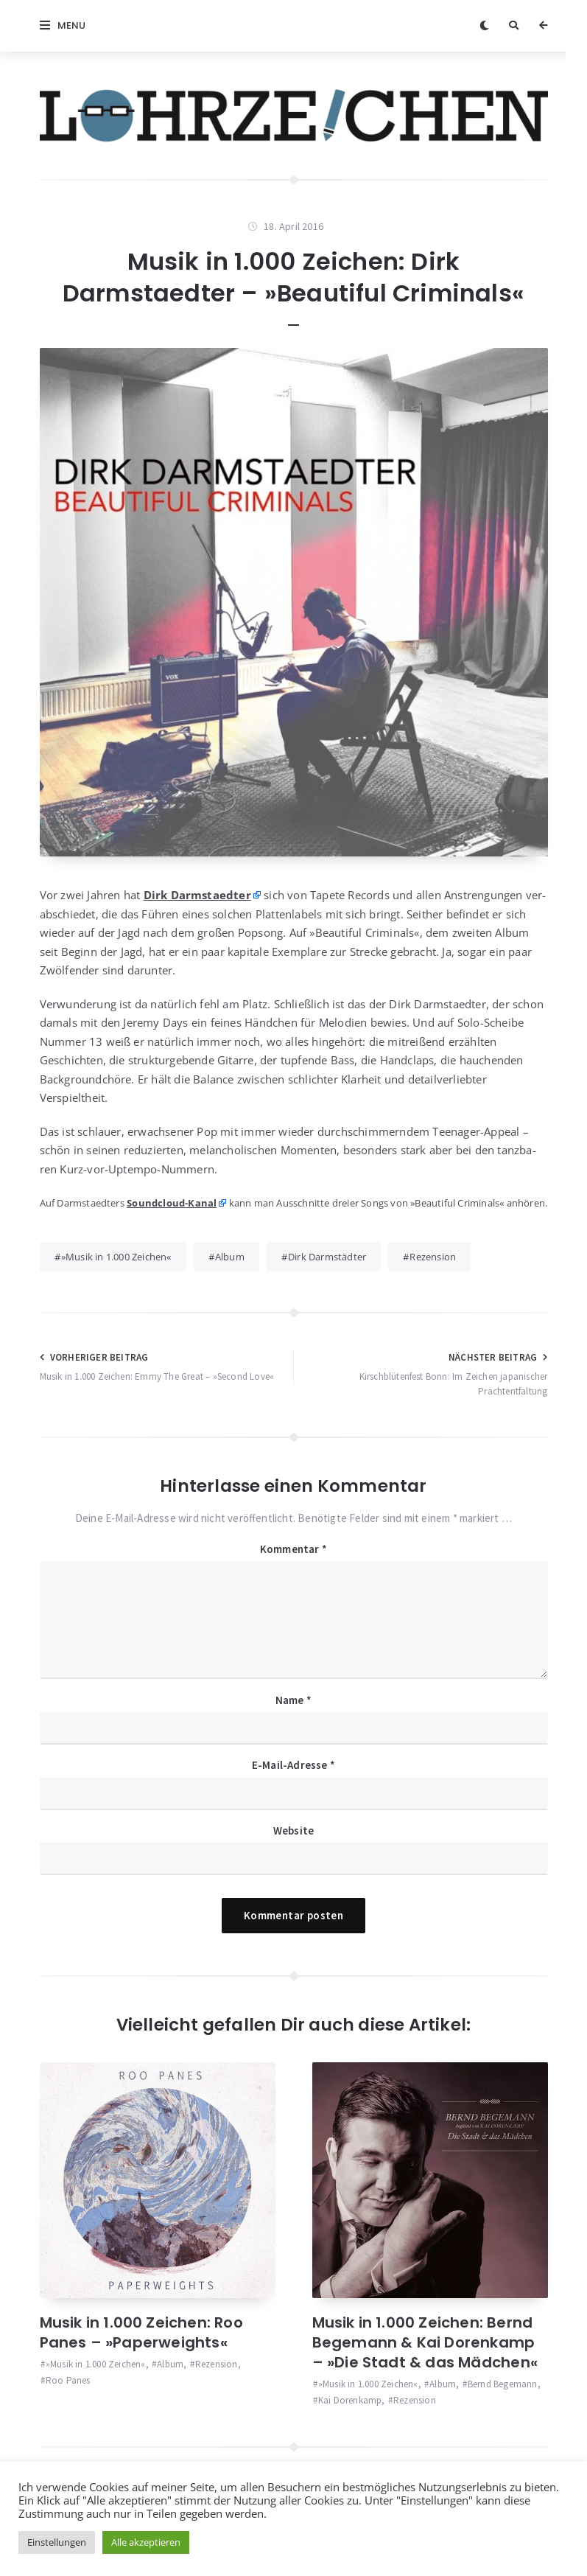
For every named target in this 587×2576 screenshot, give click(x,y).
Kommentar (293, 1549)
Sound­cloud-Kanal (172, 1203)
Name (293, 1700)
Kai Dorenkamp (350, 2400)
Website (293, 1830)
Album (230, 1256)
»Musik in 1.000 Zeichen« (116, 1256)
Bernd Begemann (503, 2384)
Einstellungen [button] (56, 2542)
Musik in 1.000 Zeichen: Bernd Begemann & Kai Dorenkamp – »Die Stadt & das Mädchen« (425, 2342)
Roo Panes (68, 2380)
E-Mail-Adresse (293, 1765)
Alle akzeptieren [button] (145, 2542)
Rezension (433, 1256)
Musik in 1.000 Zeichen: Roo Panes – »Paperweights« (141, 2332)
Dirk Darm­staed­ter (197, 894)
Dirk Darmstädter (327, 1256)
